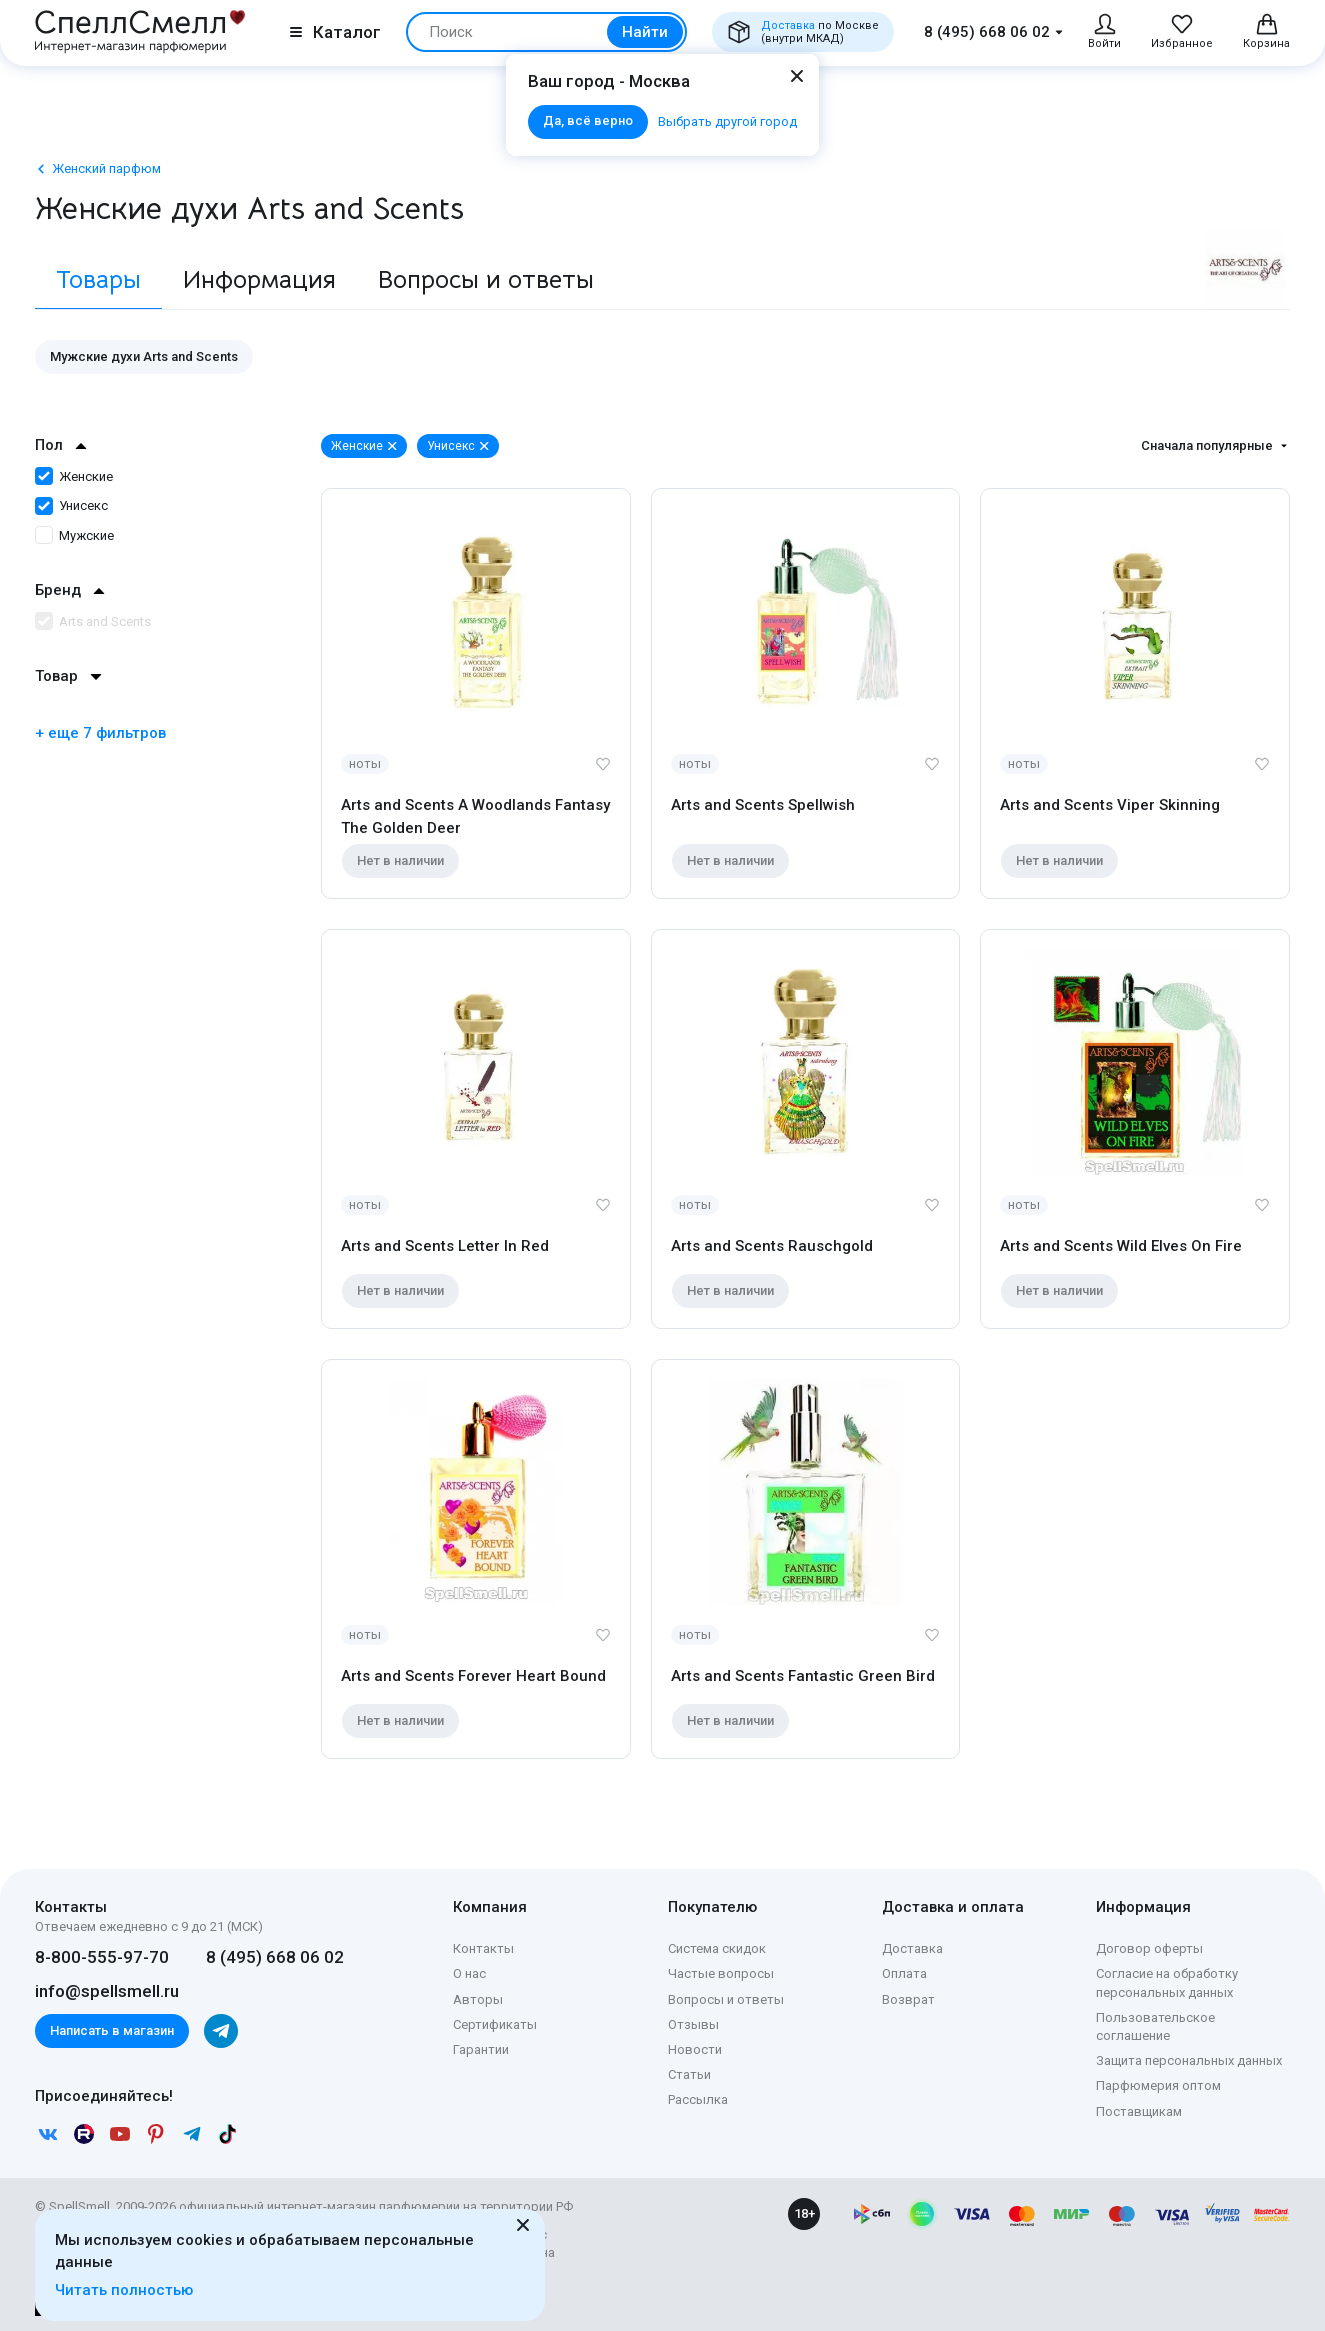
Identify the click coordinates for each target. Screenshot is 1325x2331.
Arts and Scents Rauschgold (772, 1246)
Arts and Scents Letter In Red (445, 1246)
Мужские (74, 535)
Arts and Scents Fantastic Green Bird (803, 1676)
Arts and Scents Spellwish (763, 805)
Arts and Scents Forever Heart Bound (473, 1676)
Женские (74, 476)
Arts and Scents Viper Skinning (1110, 805)
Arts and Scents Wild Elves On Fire (1121, 1246)
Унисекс (71, 505)
